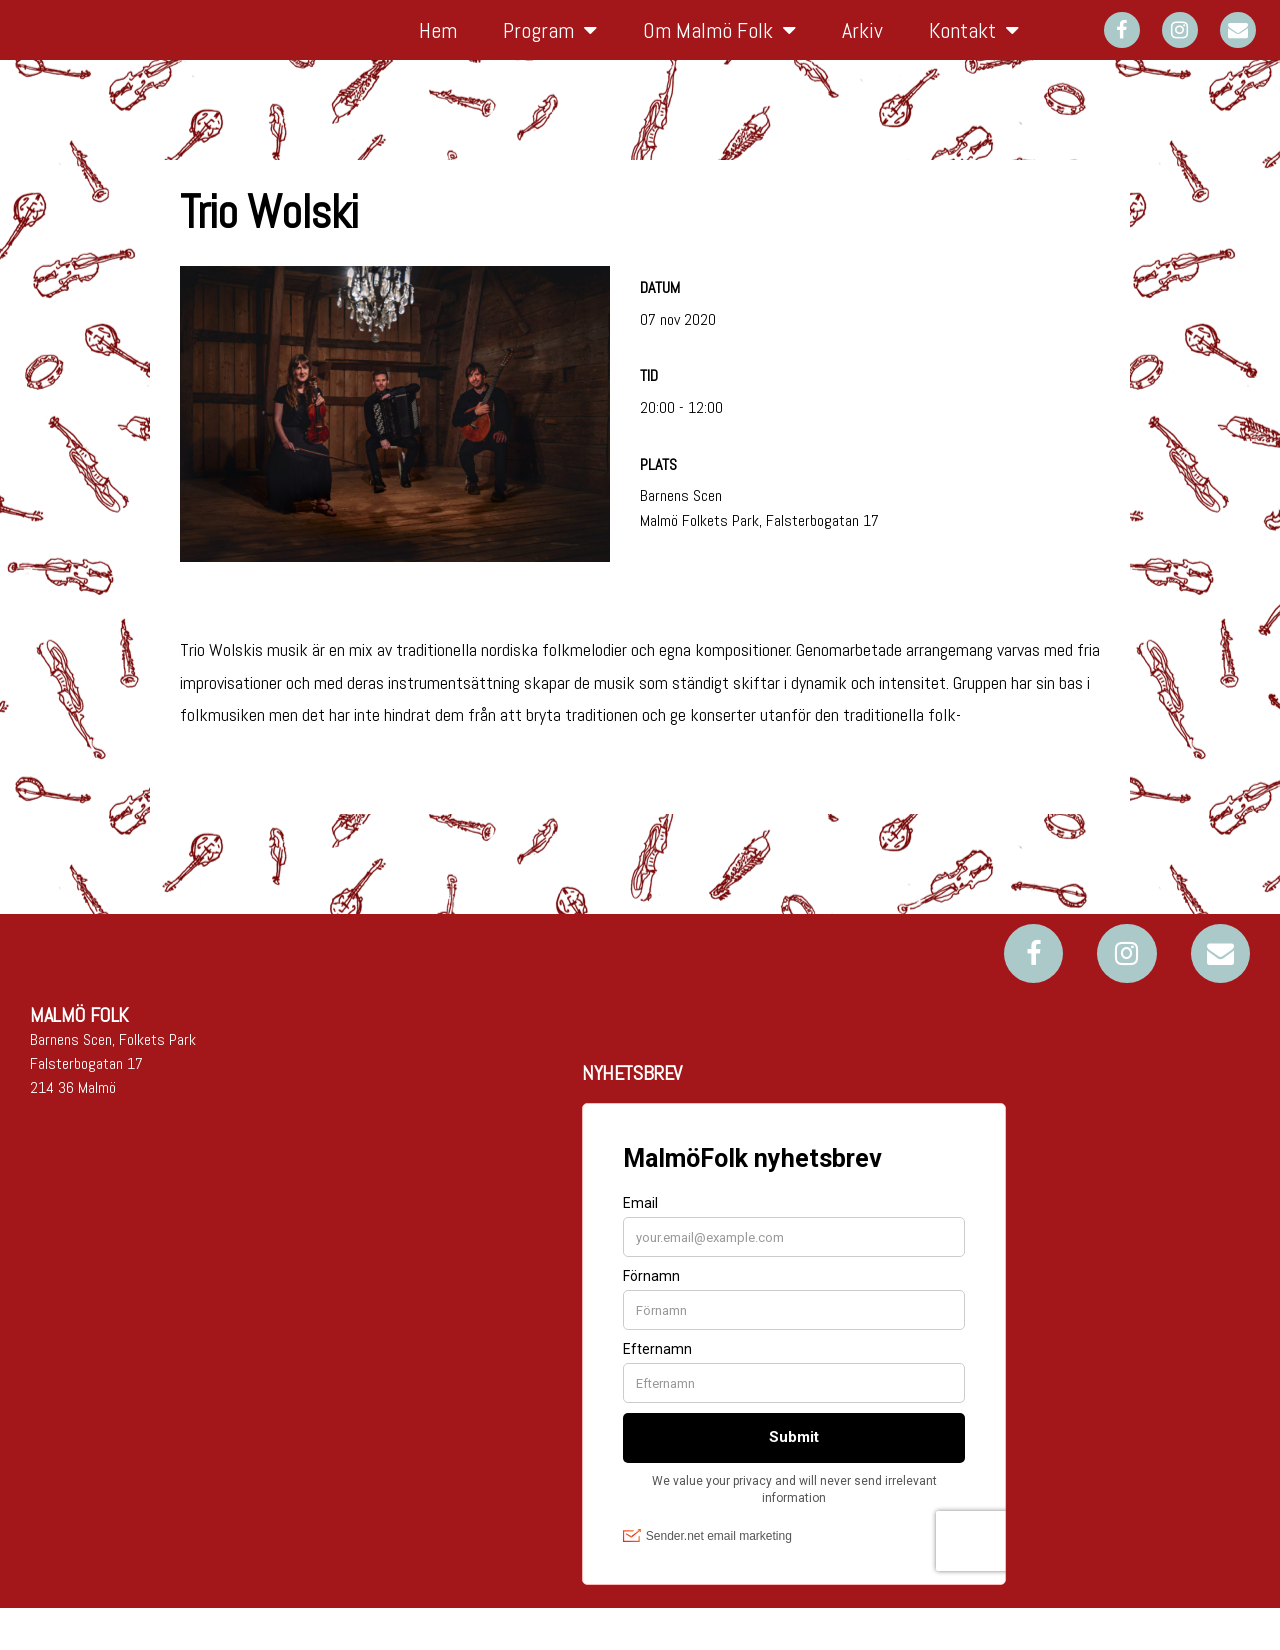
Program (550, 51)
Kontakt (974, 51)
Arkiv (862, 51)
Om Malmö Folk (719, 51)
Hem (438, 51)
